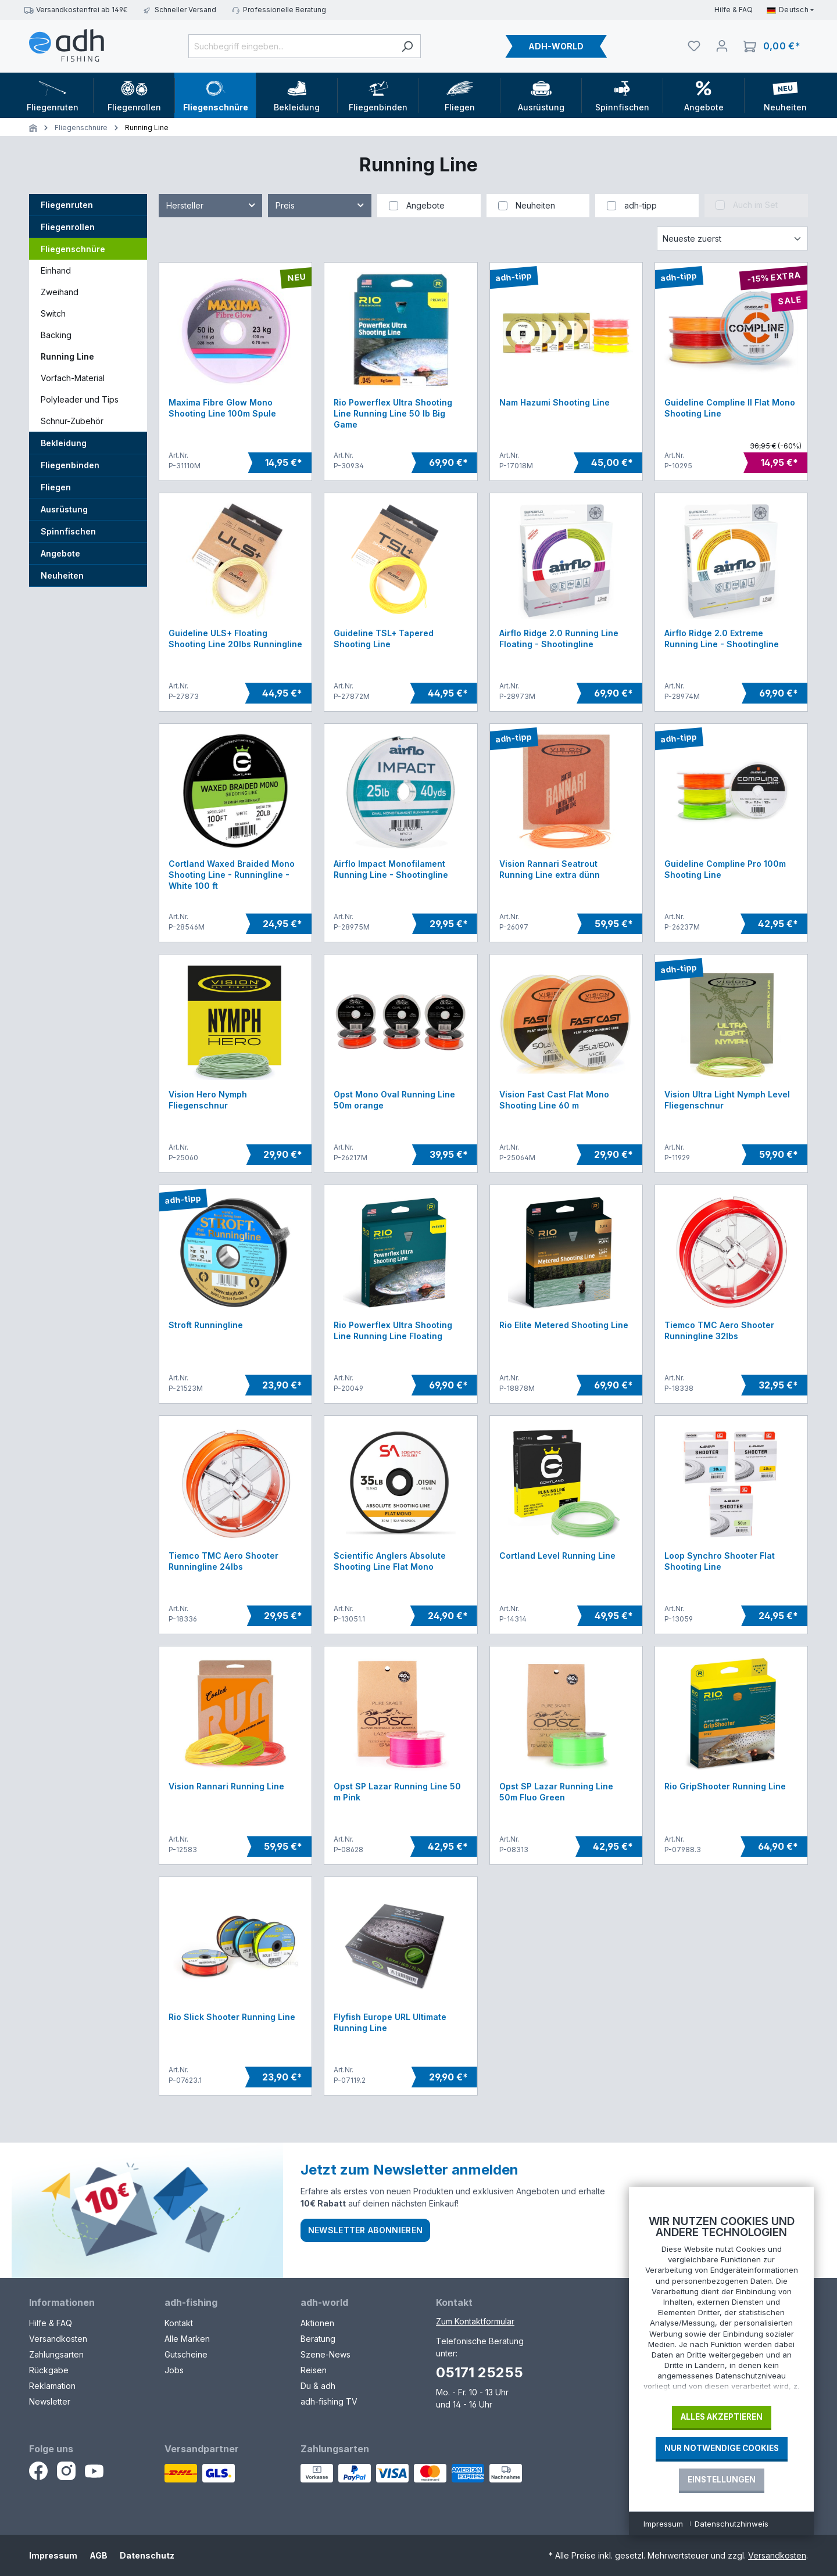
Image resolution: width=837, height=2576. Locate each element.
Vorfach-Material (73, 378)
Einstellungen (722, 2479)
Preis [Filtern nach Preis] (321, 203)
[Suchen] (407, 46)
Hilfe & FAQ (733, 9)
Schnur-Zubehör (72, 421)
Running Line (67, 356)
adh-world (324, 2302)
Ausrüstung (64, 509)
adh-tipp (640, 205)
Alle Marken (187, 2339)
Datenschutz (147, 2555)
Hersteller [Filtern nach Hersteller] (211, 203)
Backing (56, 335)
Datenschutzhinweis (731, 2523)
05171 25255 (479, 2372)
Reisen (314, 2370)
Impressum (53, 2555)
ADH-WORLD (556, 46)
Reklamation (52, 2386)
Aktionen (317, 2323)
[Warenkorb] (772, 46)
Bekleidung (64, 443)
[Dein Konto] (722, 46)
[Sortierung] (732, 238)
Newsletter (49, 2401)
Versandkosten (58, 2339)
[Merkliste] (694, 46)
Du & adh (318, 2386)
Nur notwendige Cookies (721, 2448)
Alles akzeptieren (722, 2416)
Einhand (56, 270)
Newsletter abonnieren (365, 2230)
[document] (721, 2306)
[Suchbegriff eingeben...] (291, 46)
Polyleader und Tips (80, 399)
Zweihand (59, 292)
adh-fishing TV (329, 2401)
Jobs (174, 2370)
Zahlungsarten (56, 2354)
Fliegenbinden (70, 465)
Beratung (318, 2339)
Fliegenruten (67, 205)
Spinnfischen (68, 531)
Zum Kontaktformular (475, 2321)
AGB (99, 2555)
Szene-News (325, 2354)
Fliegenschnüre (73, 249)
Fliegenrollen (68, 227)
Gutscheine (186, 2354)
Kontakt (178, 2323)
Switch (53, 313)
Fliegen (56, 487)
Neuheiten (62, 575)
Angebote (60, 553)
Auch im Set (755, 205)
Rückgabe (49, 2370)
